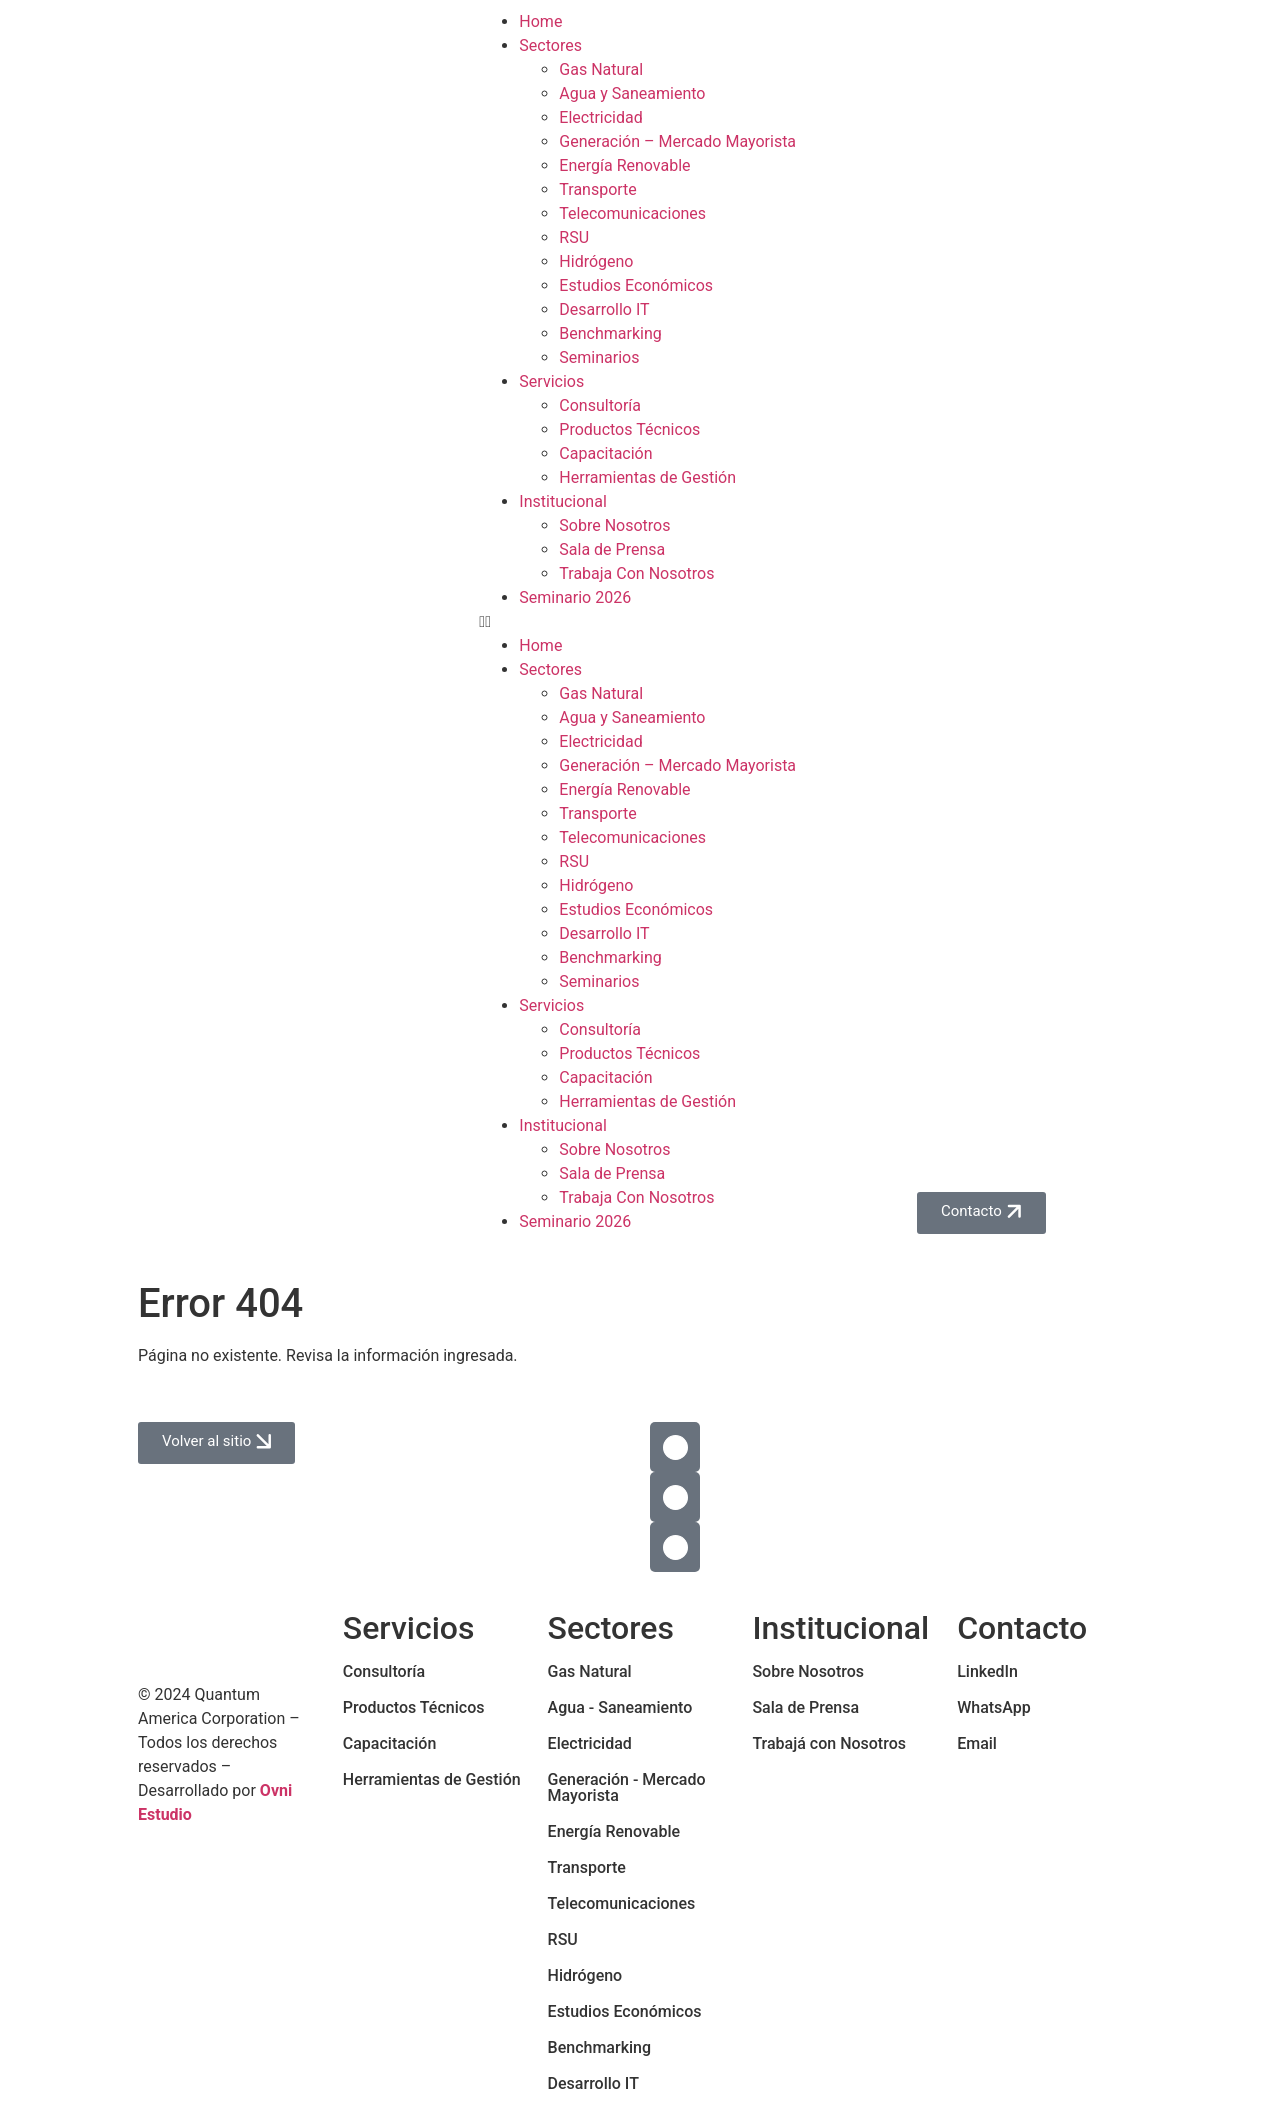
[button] (639, 622)
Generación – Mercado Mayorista (677, 141)
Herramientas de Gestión (647, 477)
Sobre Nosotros (614, 525)
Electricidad (600, 117)
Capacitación (605, 453)
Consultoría (600, 405)
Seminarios (599, 357)
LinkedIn (987, 1671)
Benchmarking (610, 333)
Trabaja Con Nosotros (636, 573)
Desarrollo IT (604, 309)
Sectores (550, 45)
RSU (574, 237)
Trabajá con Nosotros (829, 1743)
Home (540, 21)
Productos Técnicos (629, 429)
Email (977, 1743)
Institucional (562, 501)
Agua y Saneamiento (632, 93)
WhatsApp (994, 1707)
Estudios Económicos (636, 285)
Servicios (551, 381)
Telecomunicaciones (632, 213)
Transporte (598, 189)
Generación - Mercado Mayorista (627, 1787)
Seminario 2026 (575, 597)
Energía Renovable (624, 165)
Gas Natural (601, 69)
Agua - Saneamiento (620, 1707)
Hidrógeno (596, 261)
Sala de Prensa (612, 549)
